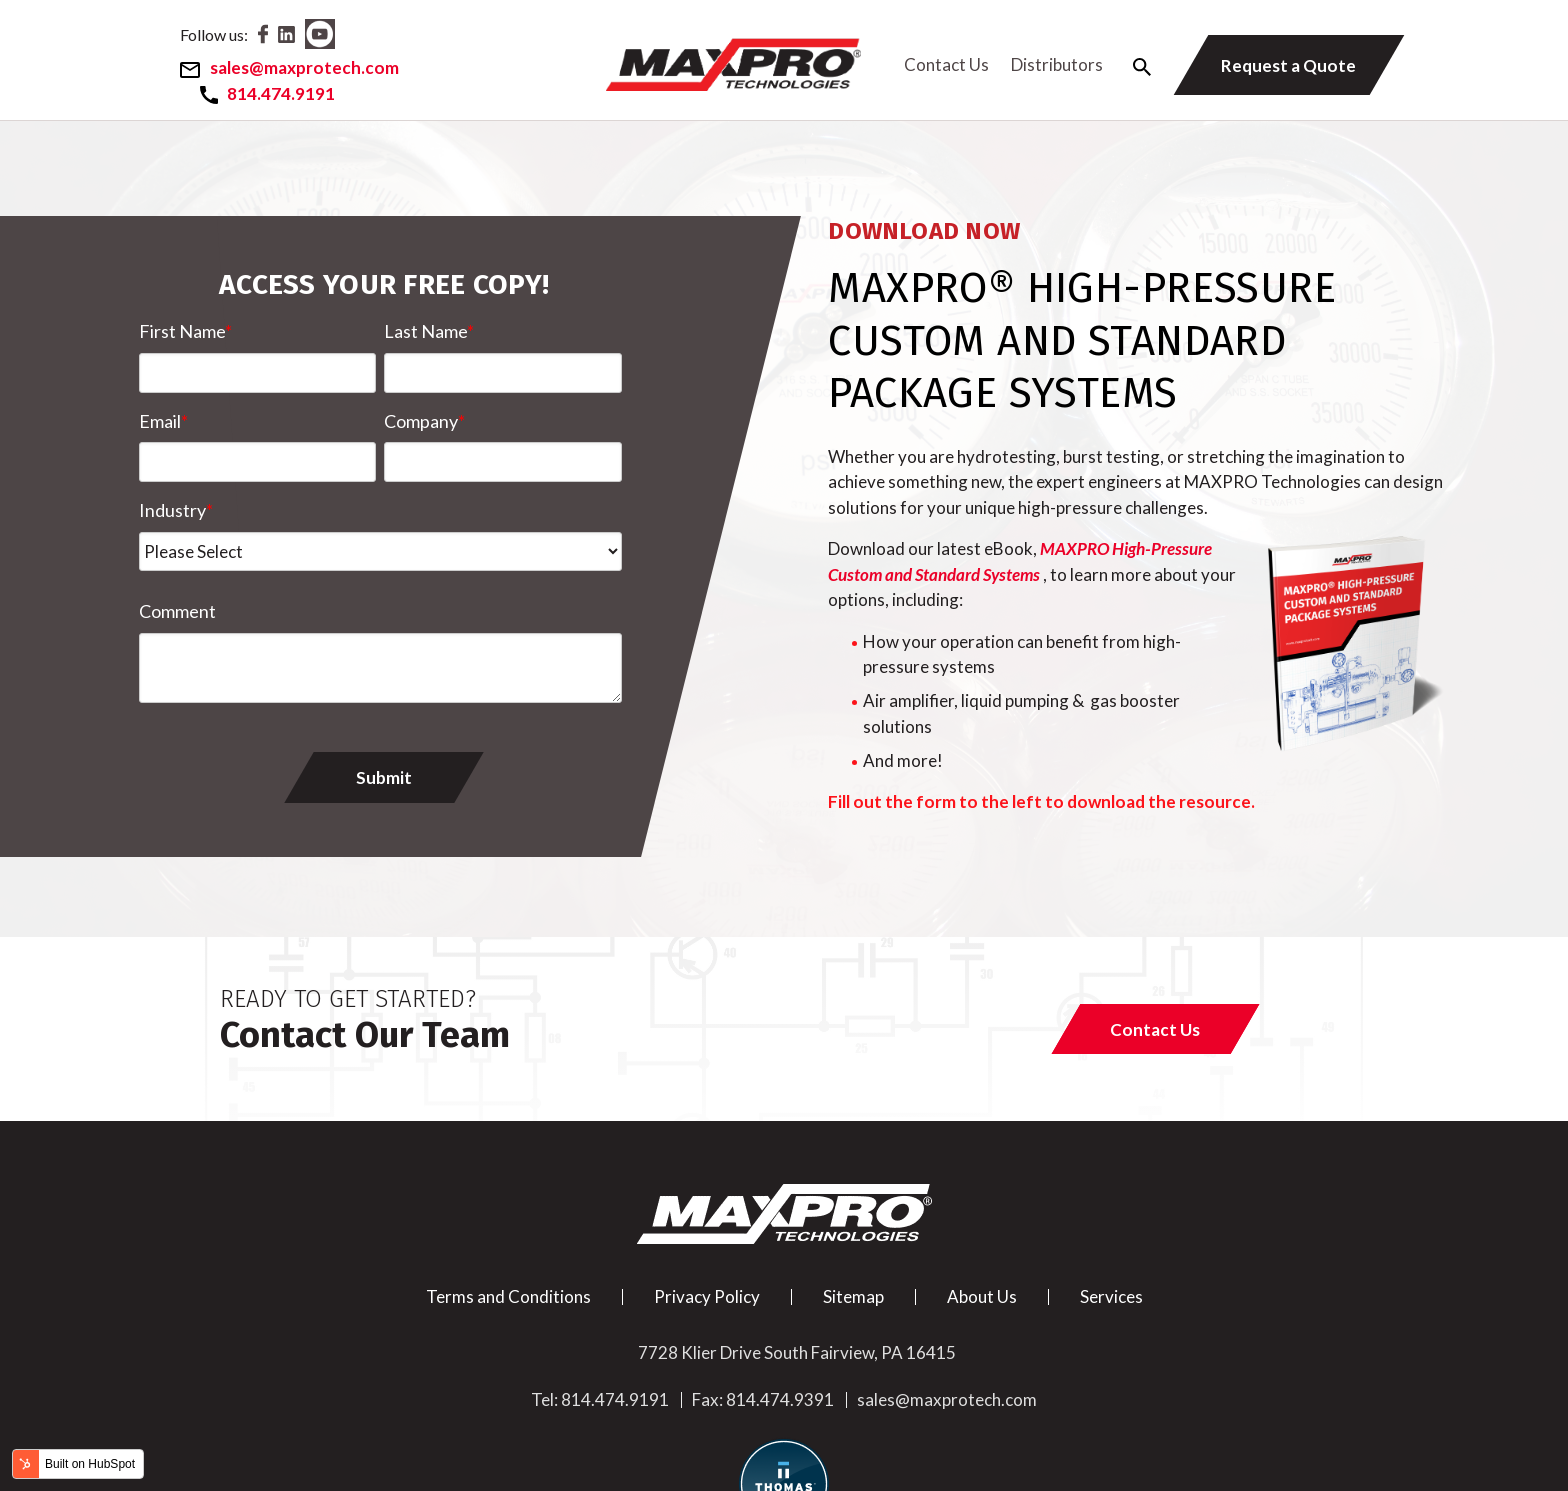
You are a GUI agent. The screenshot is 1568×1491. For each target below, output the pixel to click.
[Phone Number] (280, 92)
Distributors (1051, 63)
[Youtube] (334, 36)
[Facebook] (277, 36)
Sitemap (853, 1294)
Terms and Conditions (508, 1294)
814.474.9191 (615, 1397)
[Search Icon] (1135, 66)
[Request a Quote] (1278, 64)
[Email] (299, 67)
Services (1111, 1294)
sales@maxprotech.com (947, 1397)
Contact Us (940, 63)
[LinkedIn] (300, 36)
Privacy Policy (707, 1294)
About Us (982, 1294)
